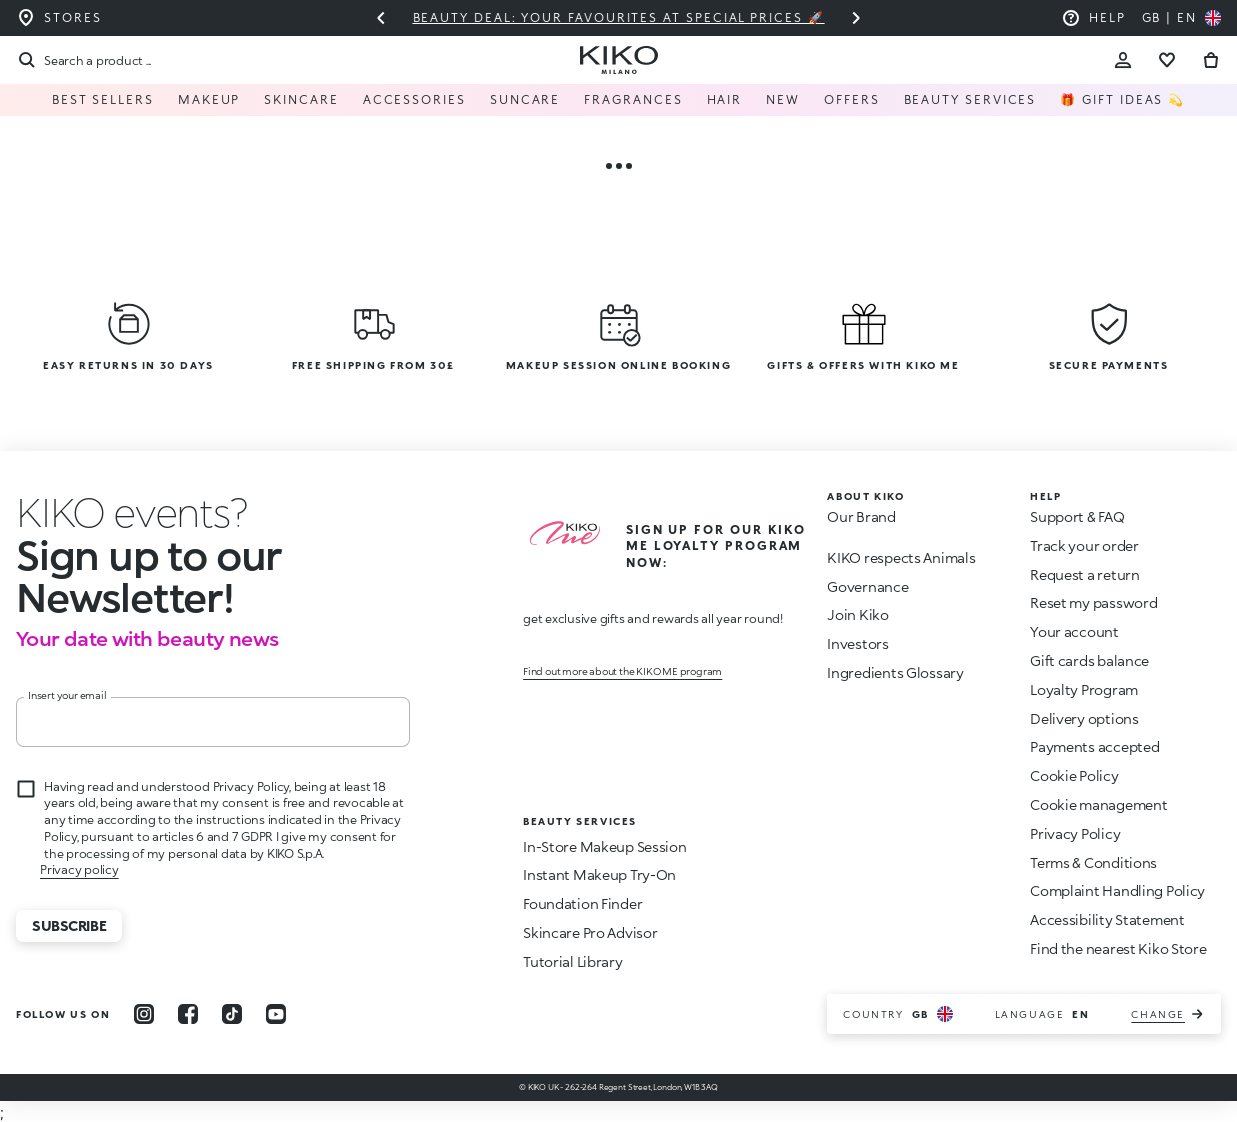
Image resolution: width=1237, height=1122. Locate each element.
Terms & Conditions (1093, 862)
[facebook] (188, 1014)
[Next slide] (856, 18)
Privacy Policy (1075, 833)
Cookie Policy (1074, 775)
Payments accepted (1094, 746)
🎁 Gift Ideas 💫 (1122, 99)
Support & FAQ (1077, 516)
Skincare (301, 99)
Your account (1074, 631)
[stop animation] (132, 512)
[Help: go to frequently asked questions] (1093, 18)
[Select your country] (1181, 18)
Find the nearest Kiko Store (1118, 948)
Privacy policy (79, 869)
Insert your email (67, 695)
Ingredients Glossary (895, 672)
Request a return (1085, 574)
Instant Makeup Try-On (599, 874)
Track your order (1084, 545)
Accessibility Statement (1107, 919)
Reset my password (1093, 602)
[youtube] (276, 1014)
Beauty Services (970, 99)
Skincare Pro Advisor (590, 932)
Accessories (414, 99)
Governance (867, 586)
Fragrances (633, 99)
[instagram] (144, 1014)
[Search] (83, 60)
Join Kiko (857, 614)
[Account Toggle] (1123, 60)
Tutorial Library (573, 961)
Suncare (525, 99)
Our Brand (861, 516)
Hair (725, 99)
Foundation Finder (582, 903)
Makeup (209, 99)
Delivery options (1084, 718)
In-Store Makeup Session (605, 846)
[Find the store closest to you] (59, 18)
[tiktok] (232, 1014)
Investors (857, 643)
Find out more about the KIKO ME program (622, 671)
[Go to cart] (1211, 60)
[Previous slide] (381, 18)
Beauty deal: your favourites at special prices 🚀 (618, 17)
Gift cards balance (1089, 660)
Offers (852, 99)
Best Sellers (103, 99)
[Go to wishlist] (1167, 60)
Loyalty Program (1084, 689)
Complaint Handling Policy (1117, 890)
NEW (783, 99)
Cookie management (1098, 805)
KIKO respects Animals (901, 557)
